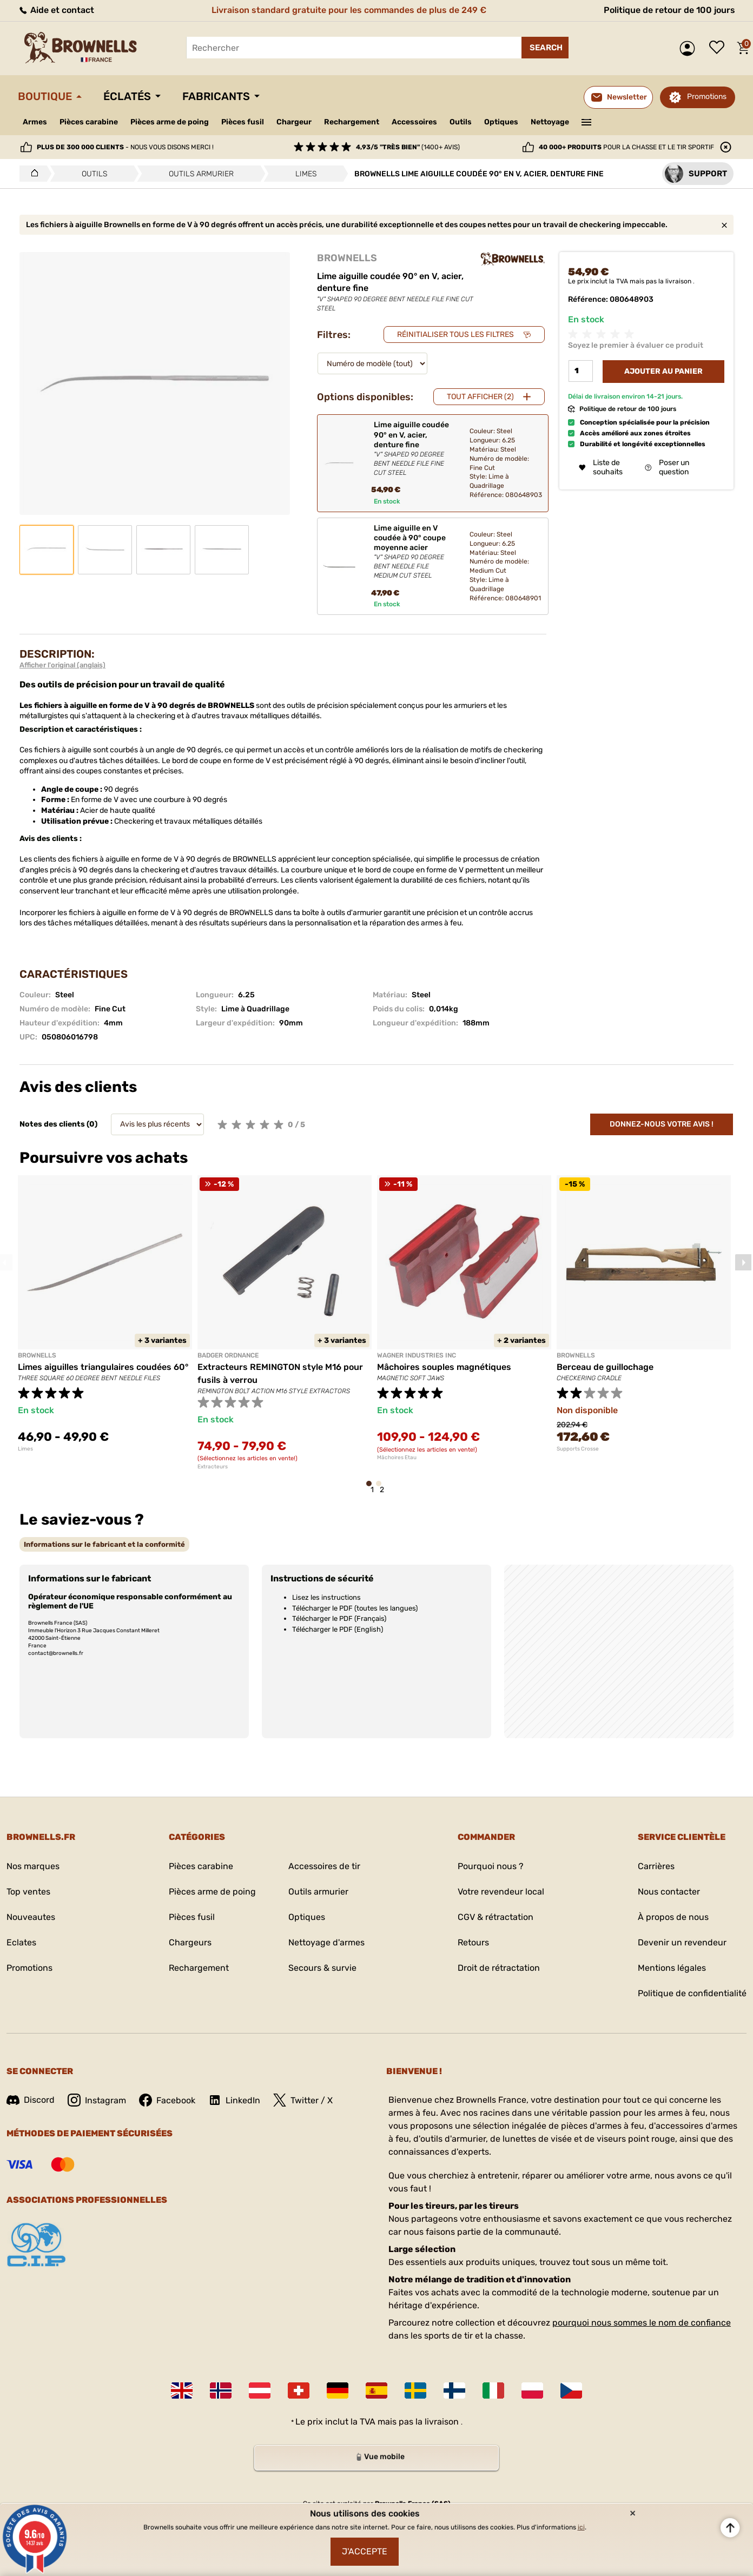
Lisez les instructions (326, 1597)
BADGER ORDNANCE (228, 1355)
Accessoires (414, 122)
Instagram (97, 2100)
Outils (461, 122)
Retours (473, 1942)
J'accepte (364, 2551)
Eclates (21, 1942)
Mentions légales (672, 1968)
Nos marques (33, 1866)
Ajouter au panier (663, 371)
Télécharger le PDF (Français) (339, 1618)
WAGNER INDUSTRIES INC (416, 1355)
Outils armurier (318, 1891)
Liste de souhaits (719, 48)
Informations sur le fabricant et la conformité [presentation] (104, 1544)
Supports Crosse (578, 1449)
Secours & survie (322, 1968)
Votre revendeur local (501, 1891)
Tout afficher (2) (480, 396)
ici (581, 2527)
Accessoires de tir (324, 1866)
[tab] (104, 1544)
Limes (25, 1449)
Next (743, 1262)
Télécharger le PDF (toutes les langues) (355, 1608)
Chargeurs (190, 1942)
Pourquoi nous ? (491, 1866)
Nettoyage (550, 122)
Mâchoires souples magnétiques (444, 1367)
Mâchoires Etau (397, 1457)
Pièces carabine (89, 122)
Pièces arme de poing (169, 122)
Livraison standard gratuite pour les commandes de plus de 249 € (349, 10)
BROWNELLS (347, 258)
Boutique (45, 96)
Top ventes (28, 1891)
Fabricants (216, 96)
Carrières (656, 1866)
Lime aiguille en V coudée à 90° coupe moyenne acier (412, 552)
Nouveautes (30, 1917)
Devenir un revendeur (682, 1942)
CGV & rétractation (495, 1917)
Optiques (501, 122)
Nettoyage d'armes (326, 1942)
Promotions (706, 96)
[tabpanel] (105, 1314)
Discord (30, 2100)
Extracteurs (212, 1467)
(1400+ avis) (408, 147)
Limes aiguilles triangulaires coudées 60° (103, 1367)
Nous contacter (669, 1891)
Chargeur (294, 122)
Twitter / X (303, 2100)
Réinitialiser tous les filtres (455, 334)
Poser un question (667, 467)
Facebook (167, 2100)
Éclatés (127, 96)
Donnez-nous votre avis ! (662, 1124)
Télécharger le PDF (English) (337, 1629)
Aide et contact (56, 10)
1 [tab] (372, 1488)
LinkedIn (234, 2100)
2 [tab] (382, 1488)
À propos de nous (673, 1917)
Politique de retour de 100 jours (669, 10)
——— (587, 121)
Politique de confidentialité (692, 1993)
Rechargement (351, 122)
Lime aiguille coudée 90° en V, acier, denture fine (412, 448)
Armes (35, 122)
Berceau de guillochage (605, 1367)
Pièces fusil (242, 122)
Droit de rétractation (499, 1968)
